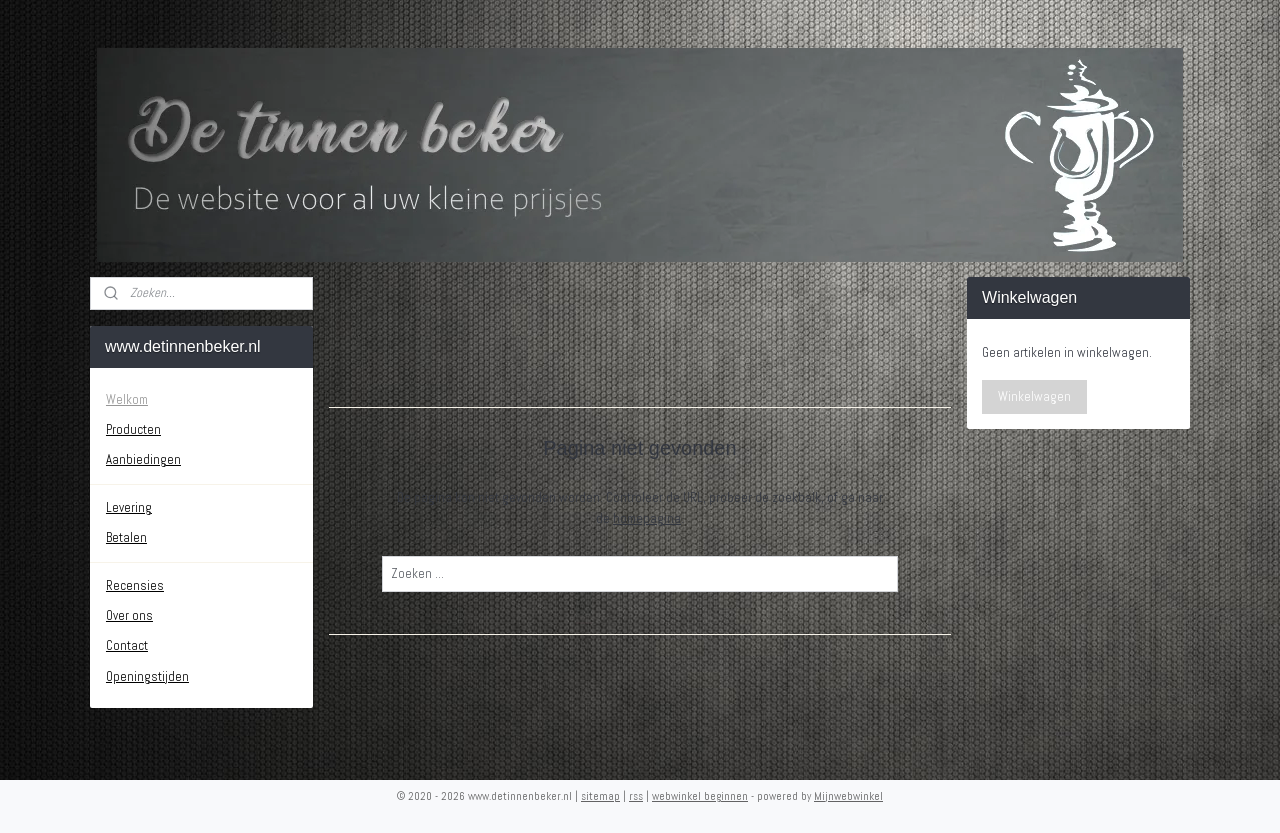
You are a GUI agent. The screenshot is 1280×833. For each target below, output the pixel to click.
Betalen (126, 537)
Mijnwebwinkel (848, 796)
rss (636, 796)
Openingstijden (147, 676)
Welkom (127, 399)
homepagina (647, 518)
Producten (133, 429)
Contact (127, 645)
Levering (129, 507)
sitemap (600, 796)
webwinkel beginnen (700, 796)
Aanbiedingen (143, 459)
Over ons (129, 615)
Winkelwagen (1034, 396)
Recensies (135, 585)
